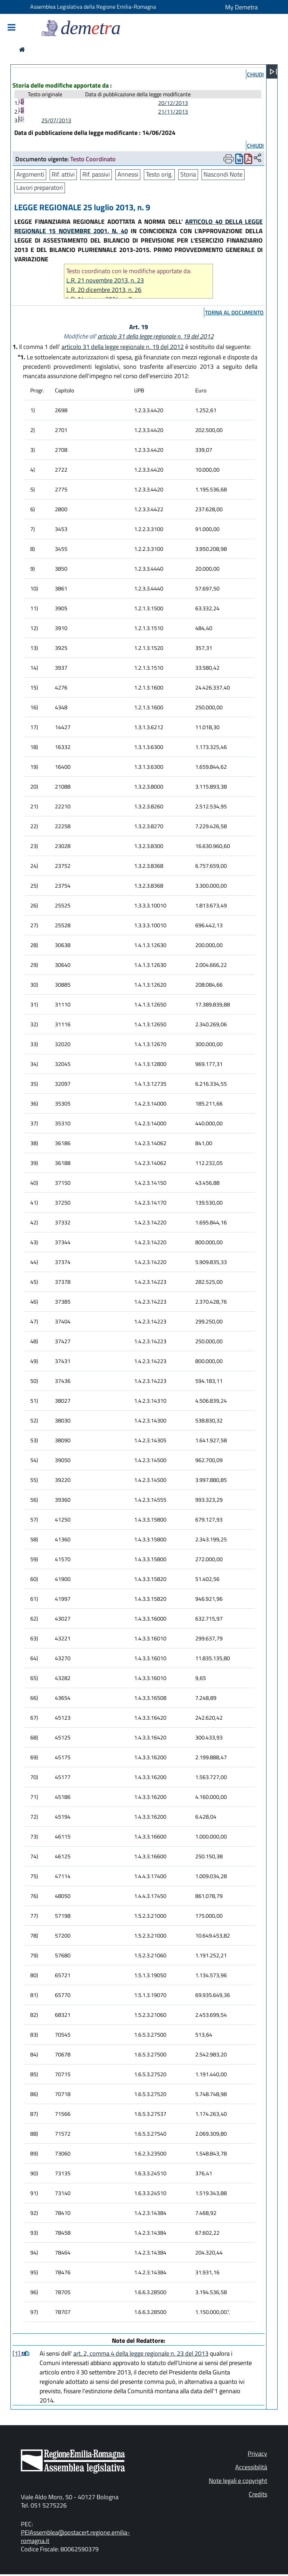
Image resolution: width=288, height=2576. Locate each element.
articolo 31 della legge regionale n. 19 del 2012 (156, 336)
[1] (17, 2353)
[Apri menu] (273, 72)
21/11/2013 (173, 111)
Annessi (127, 174)
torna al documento (234, 312)
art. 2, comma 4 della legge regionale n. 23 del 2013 (140, 2353)
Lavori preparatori (39, 187)
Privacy (257, 2453)
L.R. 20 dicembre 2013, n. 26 (103, 289)
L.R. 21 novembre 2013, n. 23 (105, 280)
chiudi (255, 74)
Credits (258, 2494)
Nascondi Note (223, 174)
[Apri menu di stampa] (228, 159)
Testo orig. (159, 174)
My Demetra (241, 7)
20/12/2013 (173, 103)
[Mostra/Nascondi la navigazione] (11, 28)
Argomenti (30, 174)
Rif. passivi (96, 174)
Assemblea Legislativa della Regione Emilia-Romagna (93, 6)
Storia (188, 174)
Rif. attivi (63, 174)
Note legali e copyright (238, 2480)
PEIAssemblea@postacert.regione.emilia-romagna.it (75, 2536)
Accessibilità (251, 2467)
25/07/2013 (56, 120)
